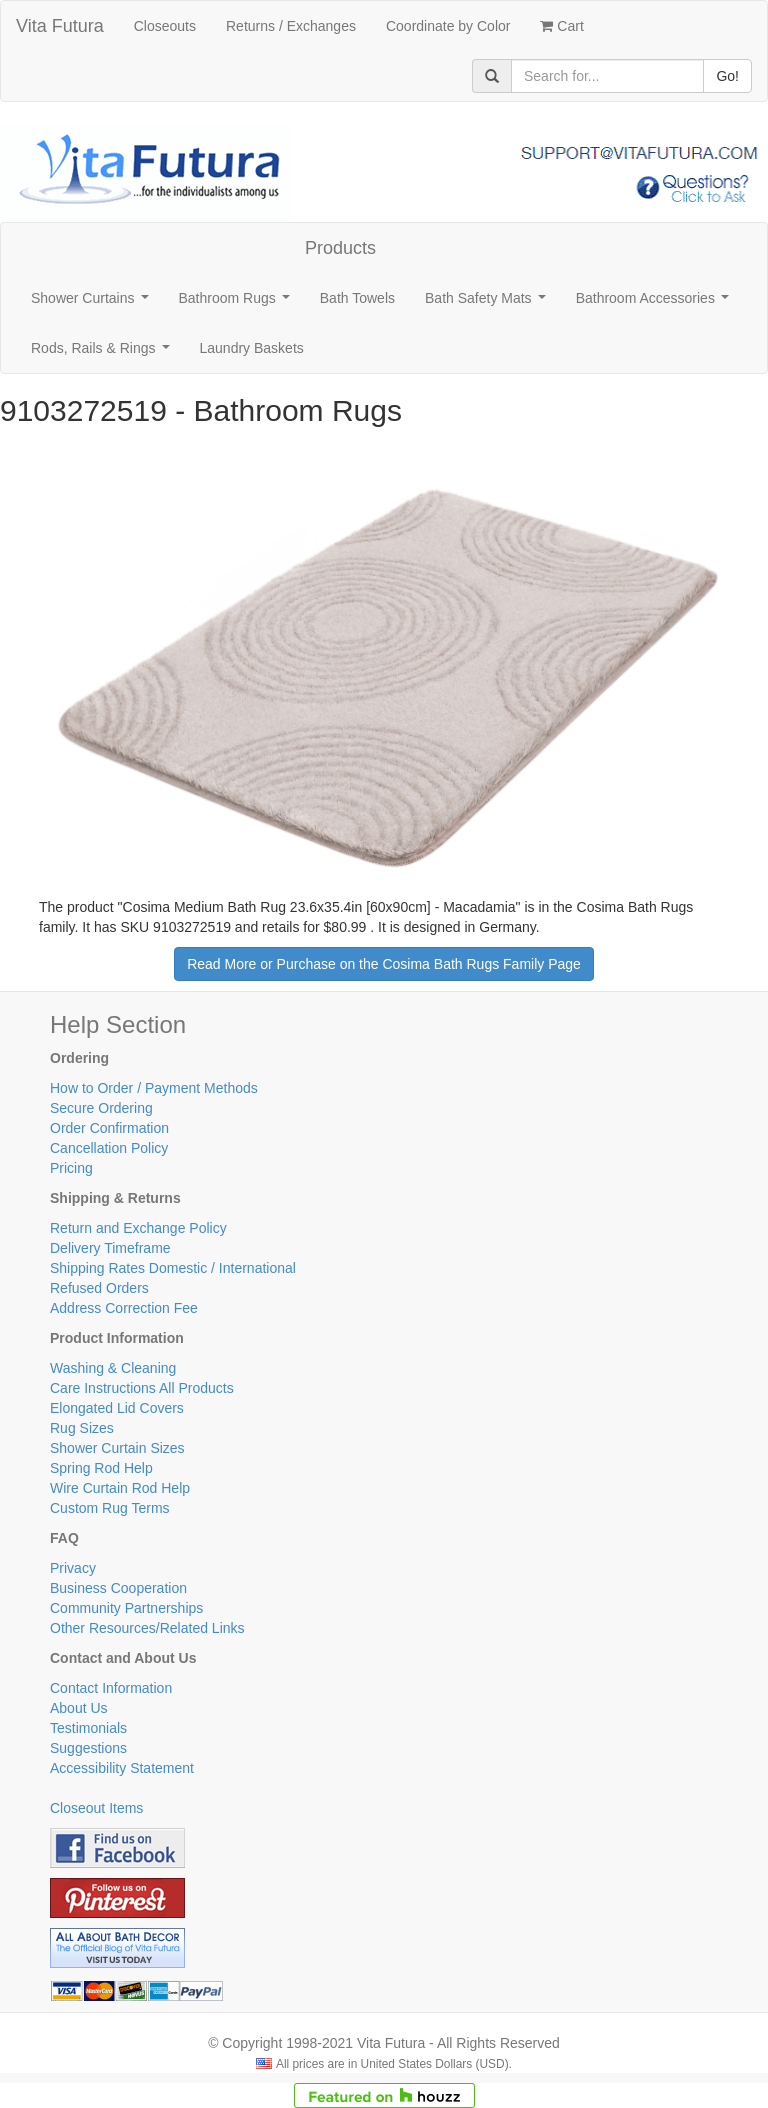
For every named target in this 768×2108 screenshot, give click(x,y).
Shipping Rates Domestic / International (173, 1268)
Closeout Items (96, 1808)
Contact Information (111, 1688)
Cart (561, 26)
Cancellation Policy (109, 1148)
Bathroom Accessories (656, 303)
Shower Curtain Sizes (117, 1448)
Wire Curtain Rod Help (120, 1488)
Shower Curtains (93, 303)
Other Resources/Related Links (147, 1628)
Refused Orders (99, 1288)
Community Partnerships (126, 1608)
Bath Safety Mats (489, 303)
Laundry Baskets (252, 348)
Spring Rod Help (101, 1468)
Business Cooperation (118, 1588)
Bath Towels (357, 298)
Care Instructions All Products (142, 1388)
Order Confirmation (109, 1128)
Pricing (71, 1168)
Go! (727, 76)
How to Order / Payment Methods (154, 1088)
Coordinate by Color (448, 26)
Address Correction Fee (124, 1308)
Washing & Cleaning (113, 1368)
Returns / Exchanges (291, 26)
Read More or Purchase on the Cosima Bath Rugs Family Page (384, 964)
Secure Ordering (101, 1108)
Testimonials (88, 1728)
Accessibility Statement (122, 1768)
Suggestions (88, 1748)
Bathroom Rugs (238, 303)
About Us (79, 1708)
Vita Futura (60, 26)
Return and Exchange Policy (138, 1228)
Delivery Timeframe (110, 1248)
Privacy (73, 1568)
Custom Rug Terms (110, 1508)
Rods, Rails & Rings (104, 353)
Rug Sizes (82, 1428)
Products (340, 248)
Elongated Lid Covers (117, 1408)
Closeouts (165, 26)
